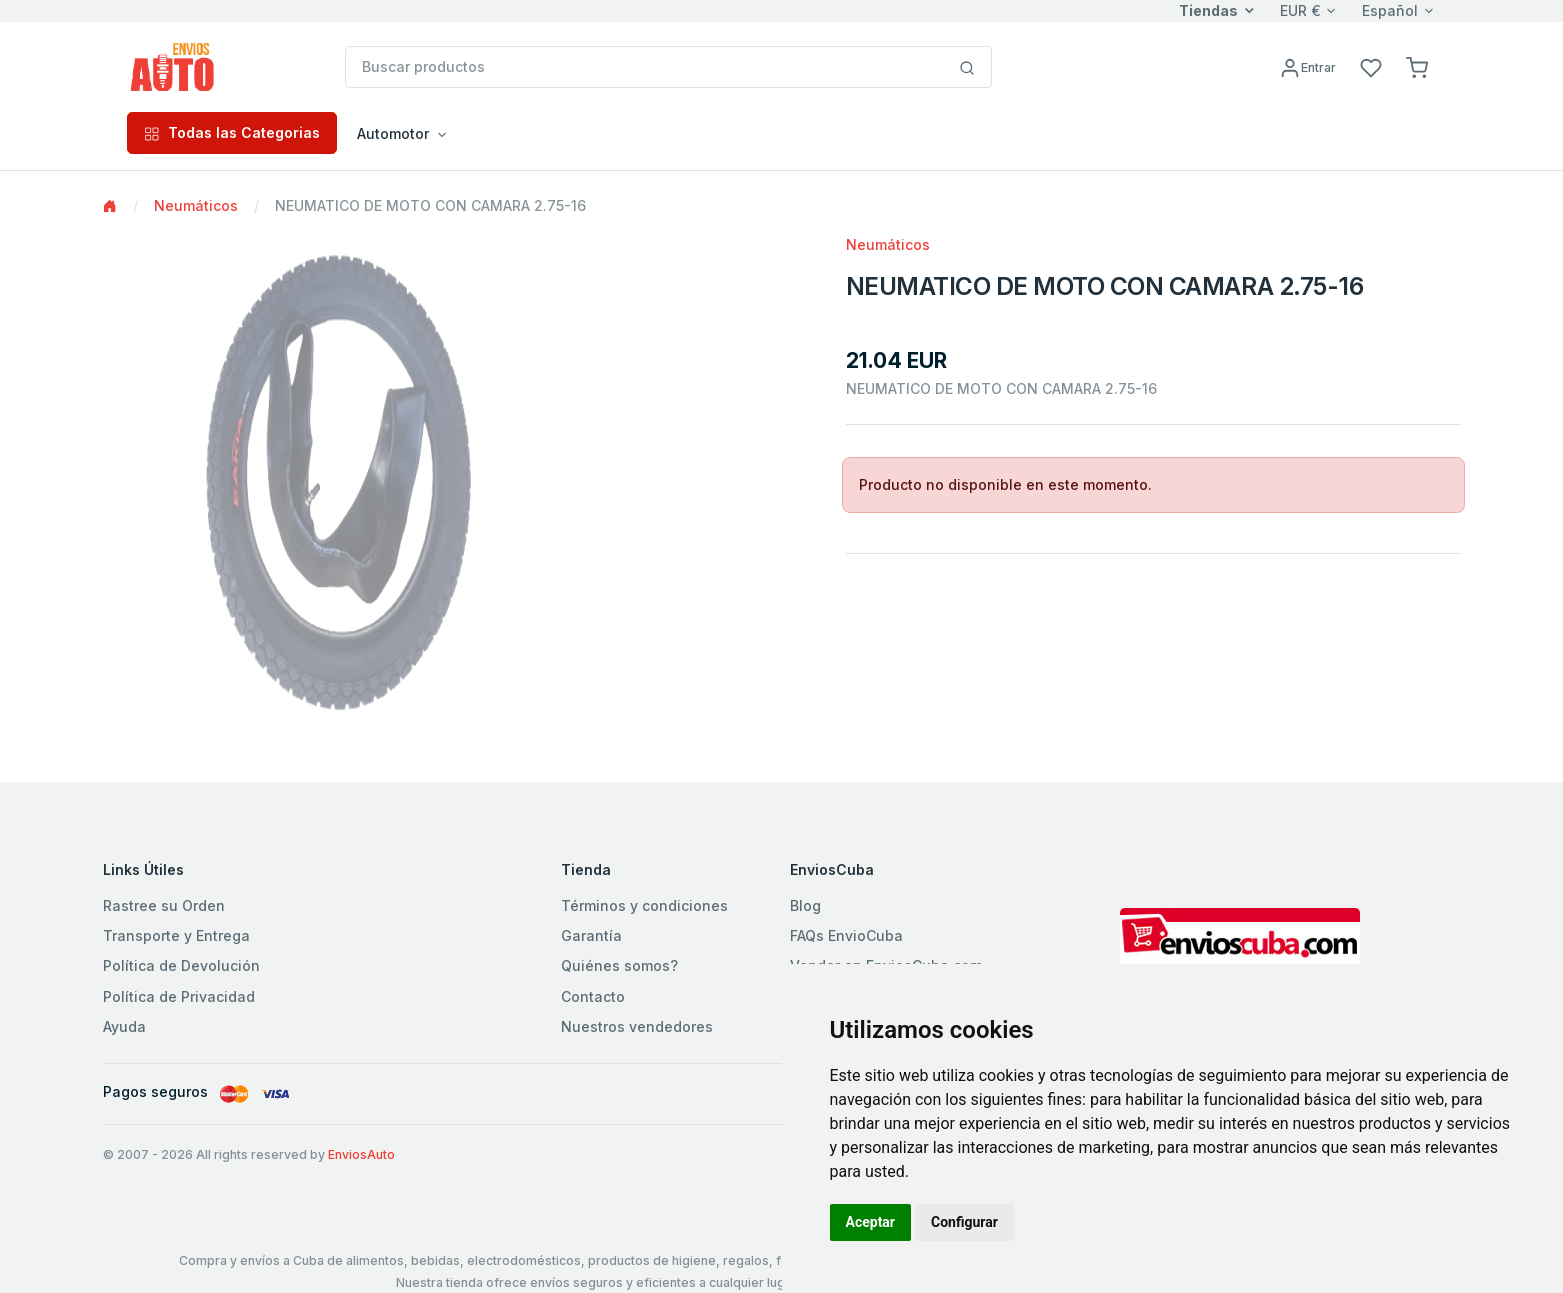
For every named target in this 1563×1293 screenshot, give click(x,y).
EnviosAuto (361, 1154)
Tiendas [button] (1208, 10)
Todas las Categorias (232, 132)
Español (1390, 10)
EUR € (1300, 10)
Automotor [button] (393, 133)
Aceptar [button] (871, 1222)
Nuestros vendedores (637, 1026)
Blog (805, 905)
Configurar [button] (964, 1222)
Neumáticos (196, 205)
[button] (1417, 66)
